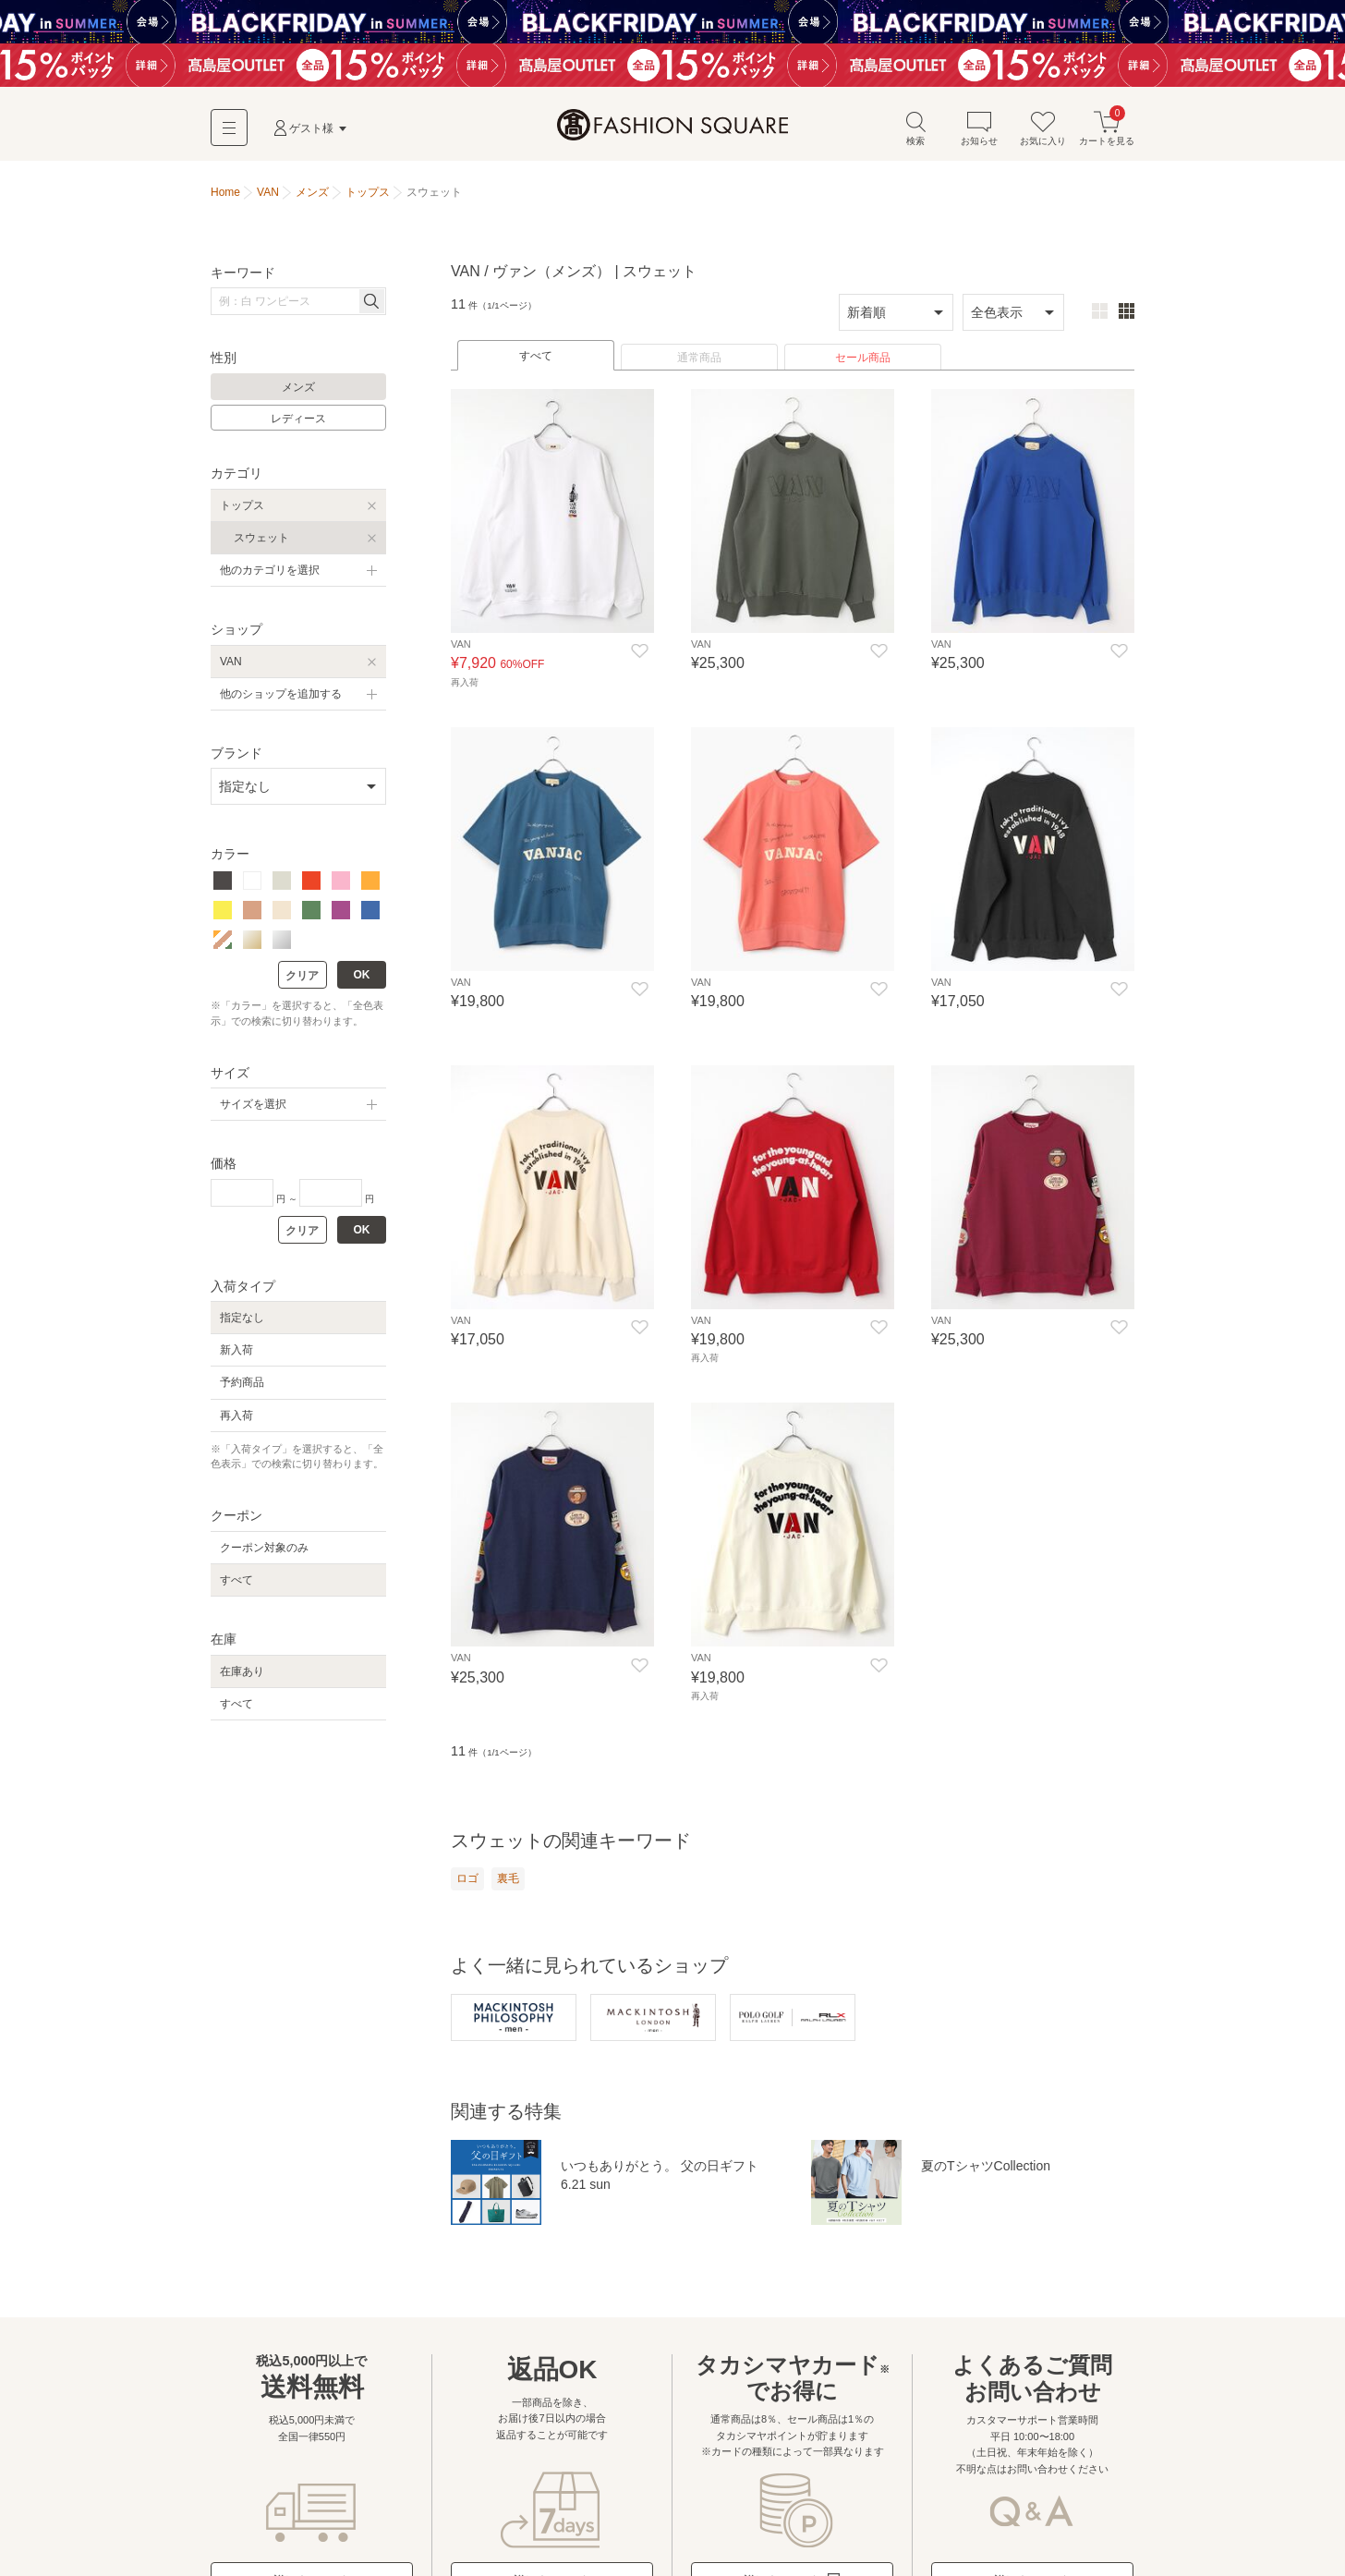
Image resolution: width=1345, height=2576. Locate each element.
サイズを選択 (253, 1104)
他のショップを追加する (281, 693)
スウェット (261, 537)
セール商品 (863, 357)
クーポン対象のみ (264, 1547)
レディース (298, 418)
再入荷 (236, 1415)
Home (225, 192)
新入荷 (236, 1349)
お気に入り (1043, 128)
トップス (242, 505)
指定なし (242, 1317)
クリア (302, 975)
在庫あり (242, 1671)
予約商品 (242, 1382)
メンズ (298, 387)
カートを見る (1106, 128)
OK (362, 974)
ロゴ (467, 1878)
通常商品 (699, 357)
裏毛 (508, 1878)
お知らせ (979, 128)
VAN (231, 661)
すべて (535, 355)
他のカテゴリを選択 (270, 570)
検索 (915, 128)
